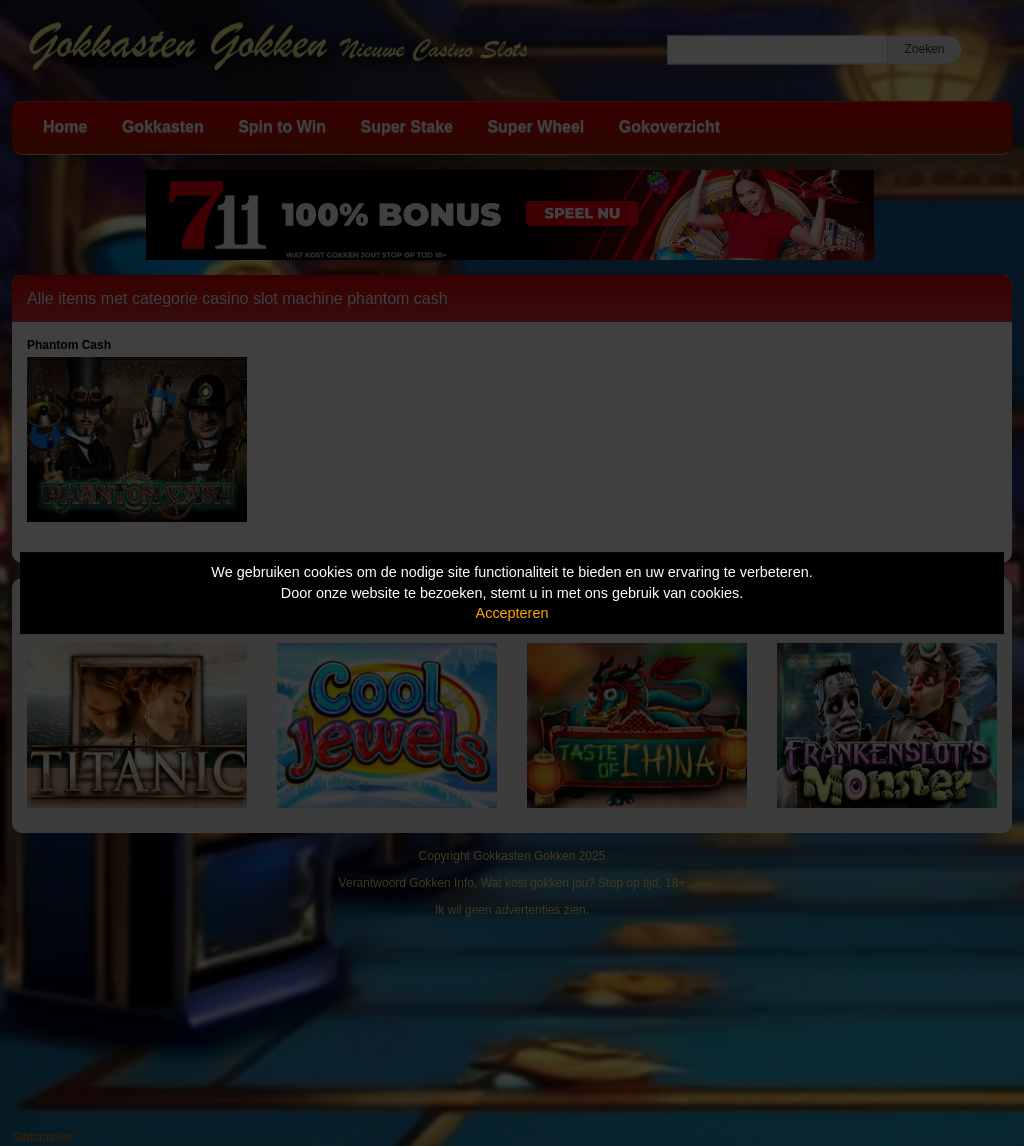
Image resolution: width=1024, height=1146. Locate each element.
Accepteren (512, 613)
